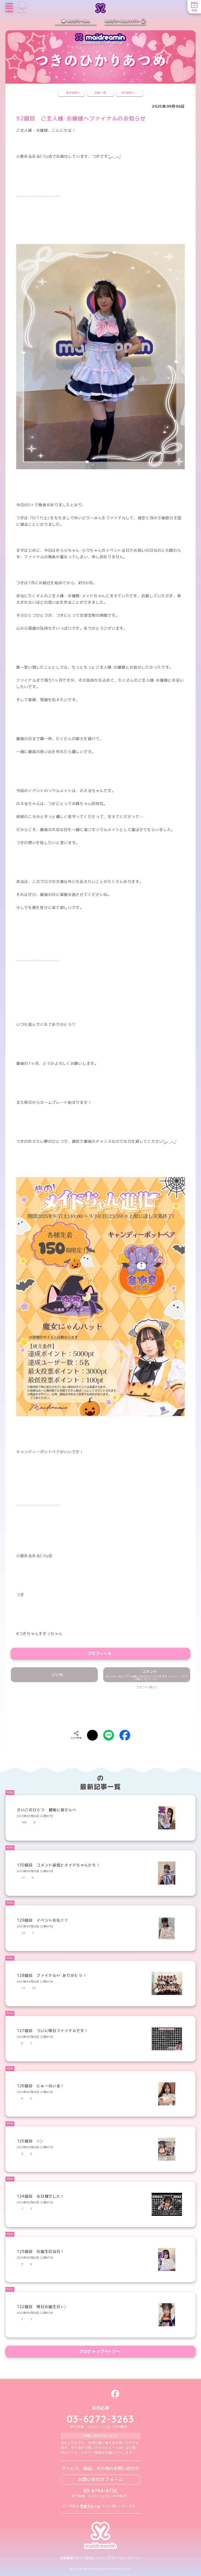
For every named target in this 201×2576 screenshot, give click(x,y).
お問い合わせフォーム (100, 2479)
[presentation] (100, 1705)
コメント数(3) (147, 1687)
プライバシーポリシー (125, 2558)
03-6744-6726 (100, 2491)
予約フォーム (90, 2506)
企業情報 (66, 2558)
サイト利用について (90, 2558)
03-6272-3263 (100, 2419)
